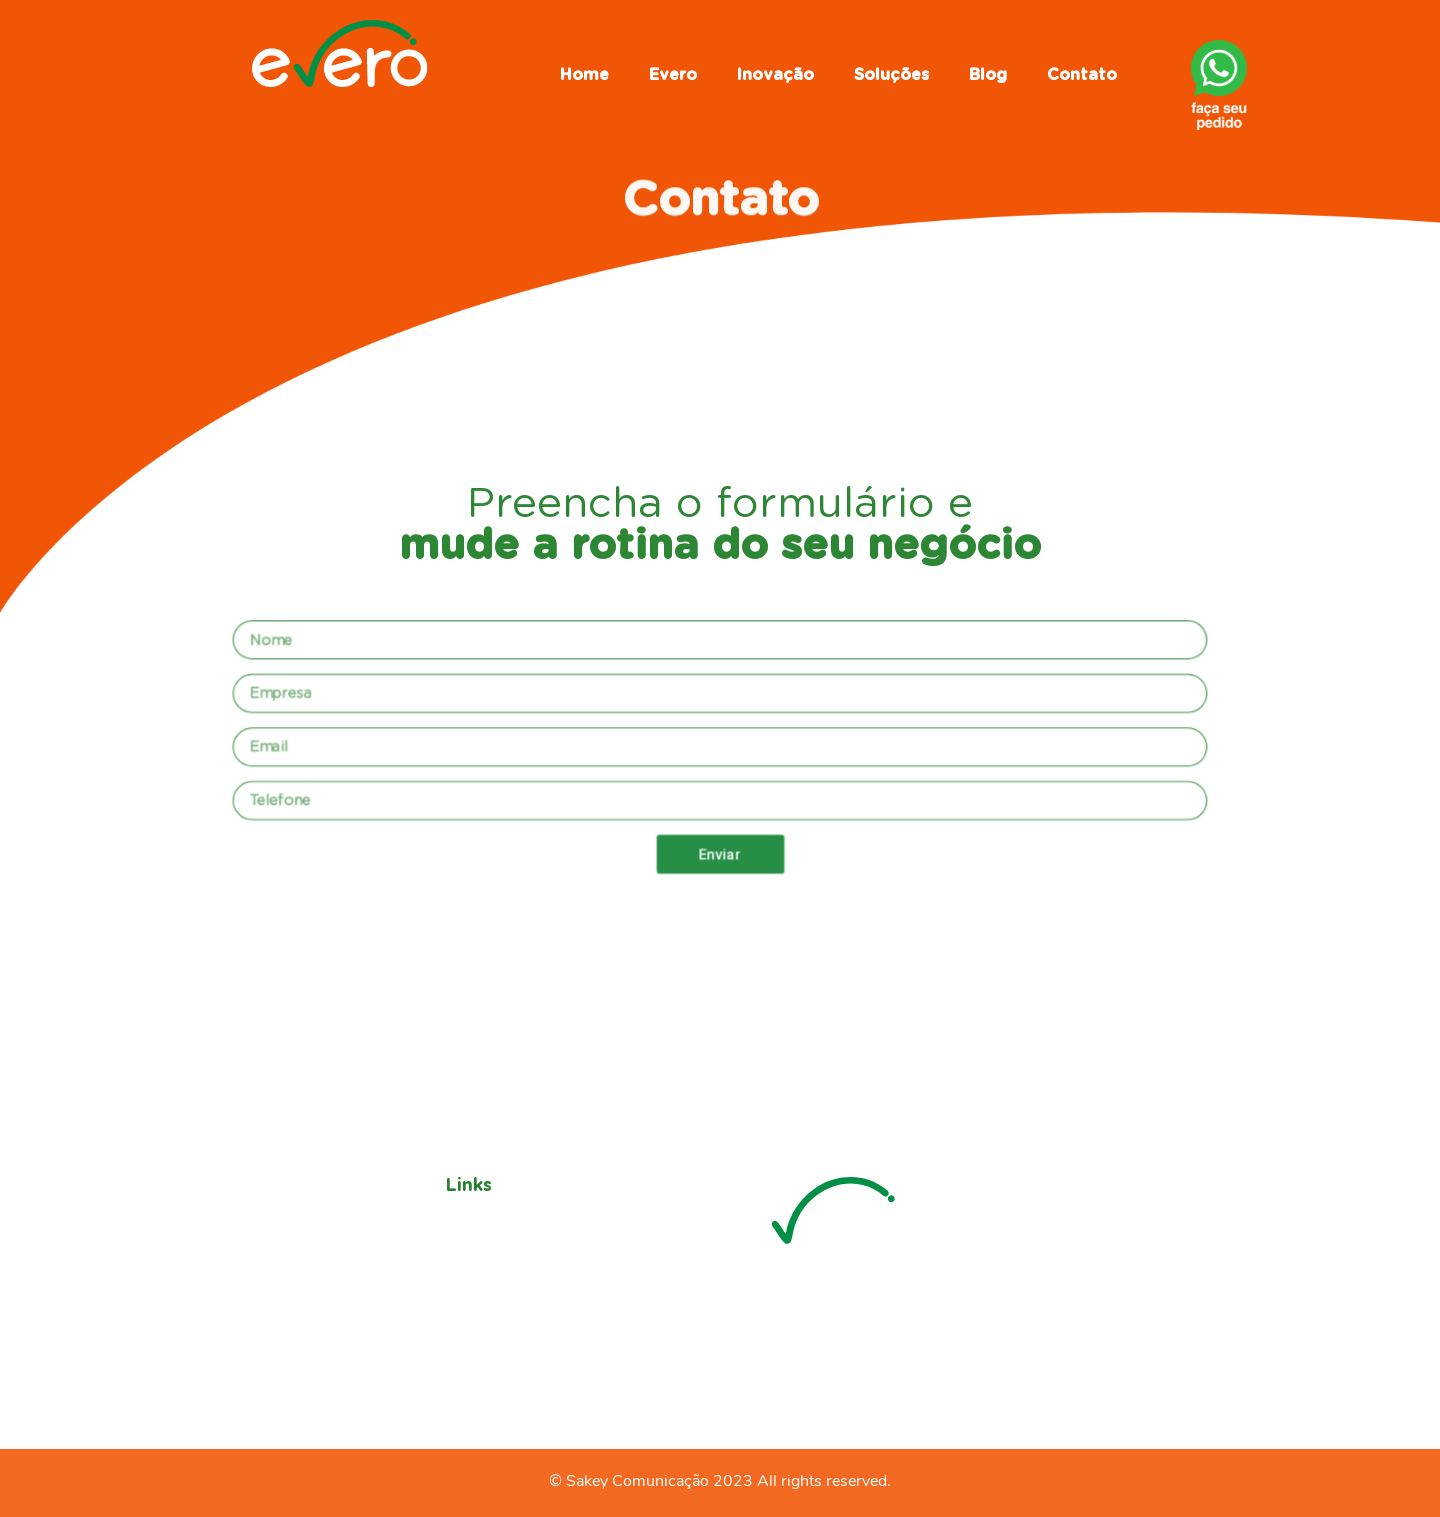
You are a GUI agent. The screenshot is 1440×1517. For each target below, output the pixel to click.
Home (584, 75)
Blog (988, 75)
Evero (673, 75)
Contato (1082, 75)
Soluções (891, 75)
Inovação (775, 75)
